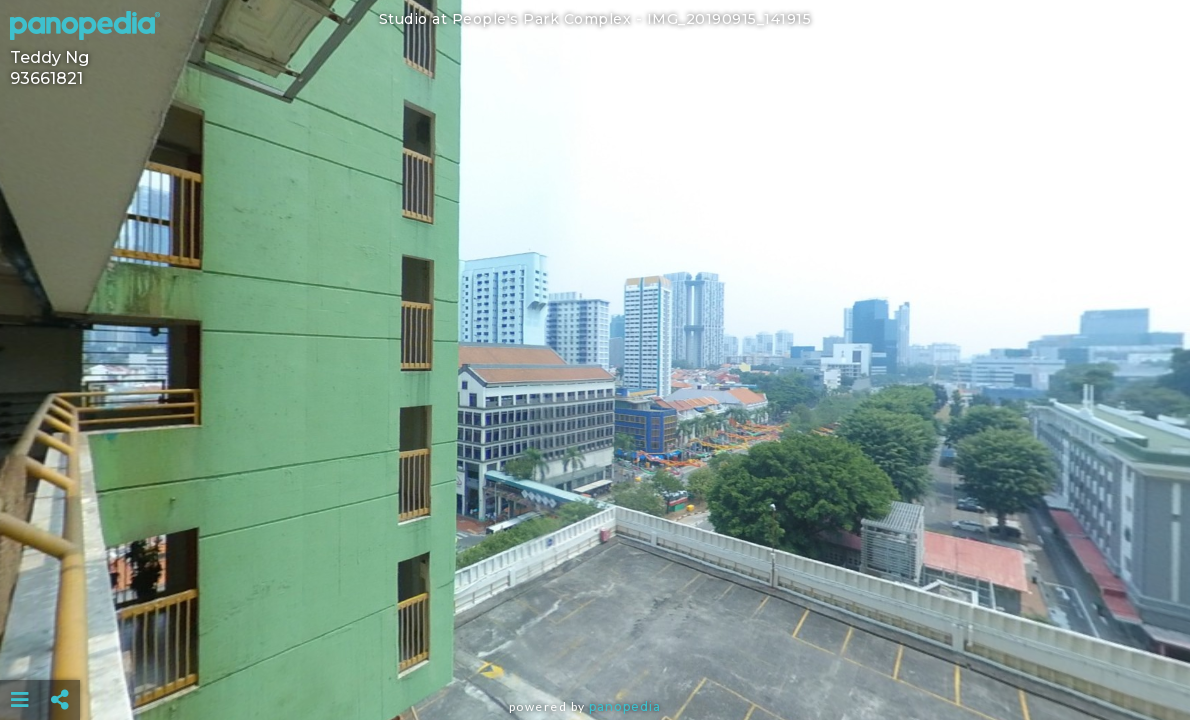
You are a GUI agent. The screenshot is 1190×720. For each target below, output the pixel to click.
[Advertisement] (595, 650)
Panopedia (625, 706)
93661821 (46, 78)
